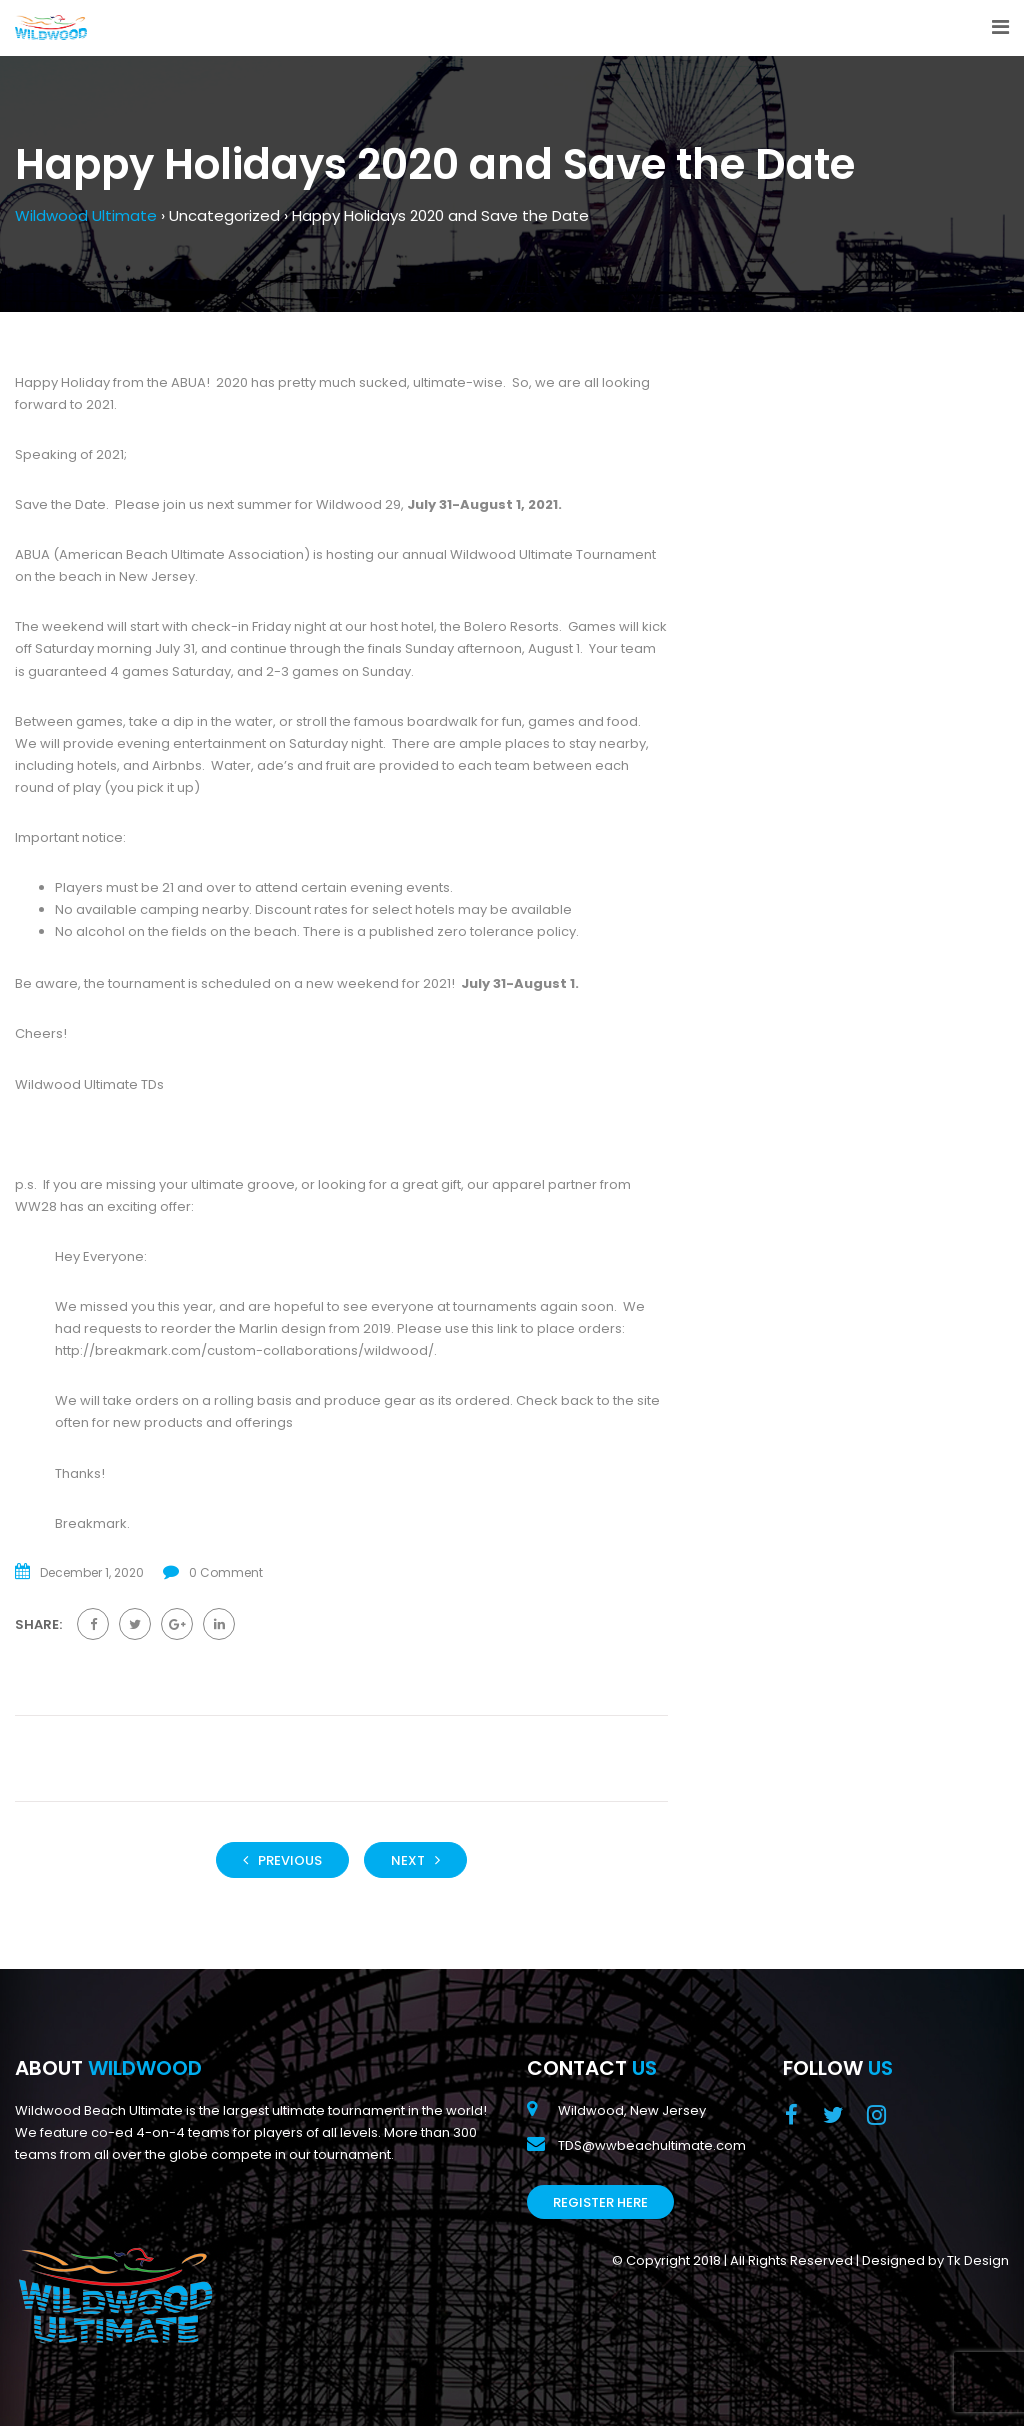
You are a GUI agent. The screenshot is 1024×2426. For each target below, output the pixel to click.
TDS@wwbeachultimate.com (652, 2145)
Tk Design (978, 2260)
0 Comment (226, 1572)
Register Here (600, 2202)
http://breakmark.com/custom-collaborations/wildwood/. (246, 1350)
